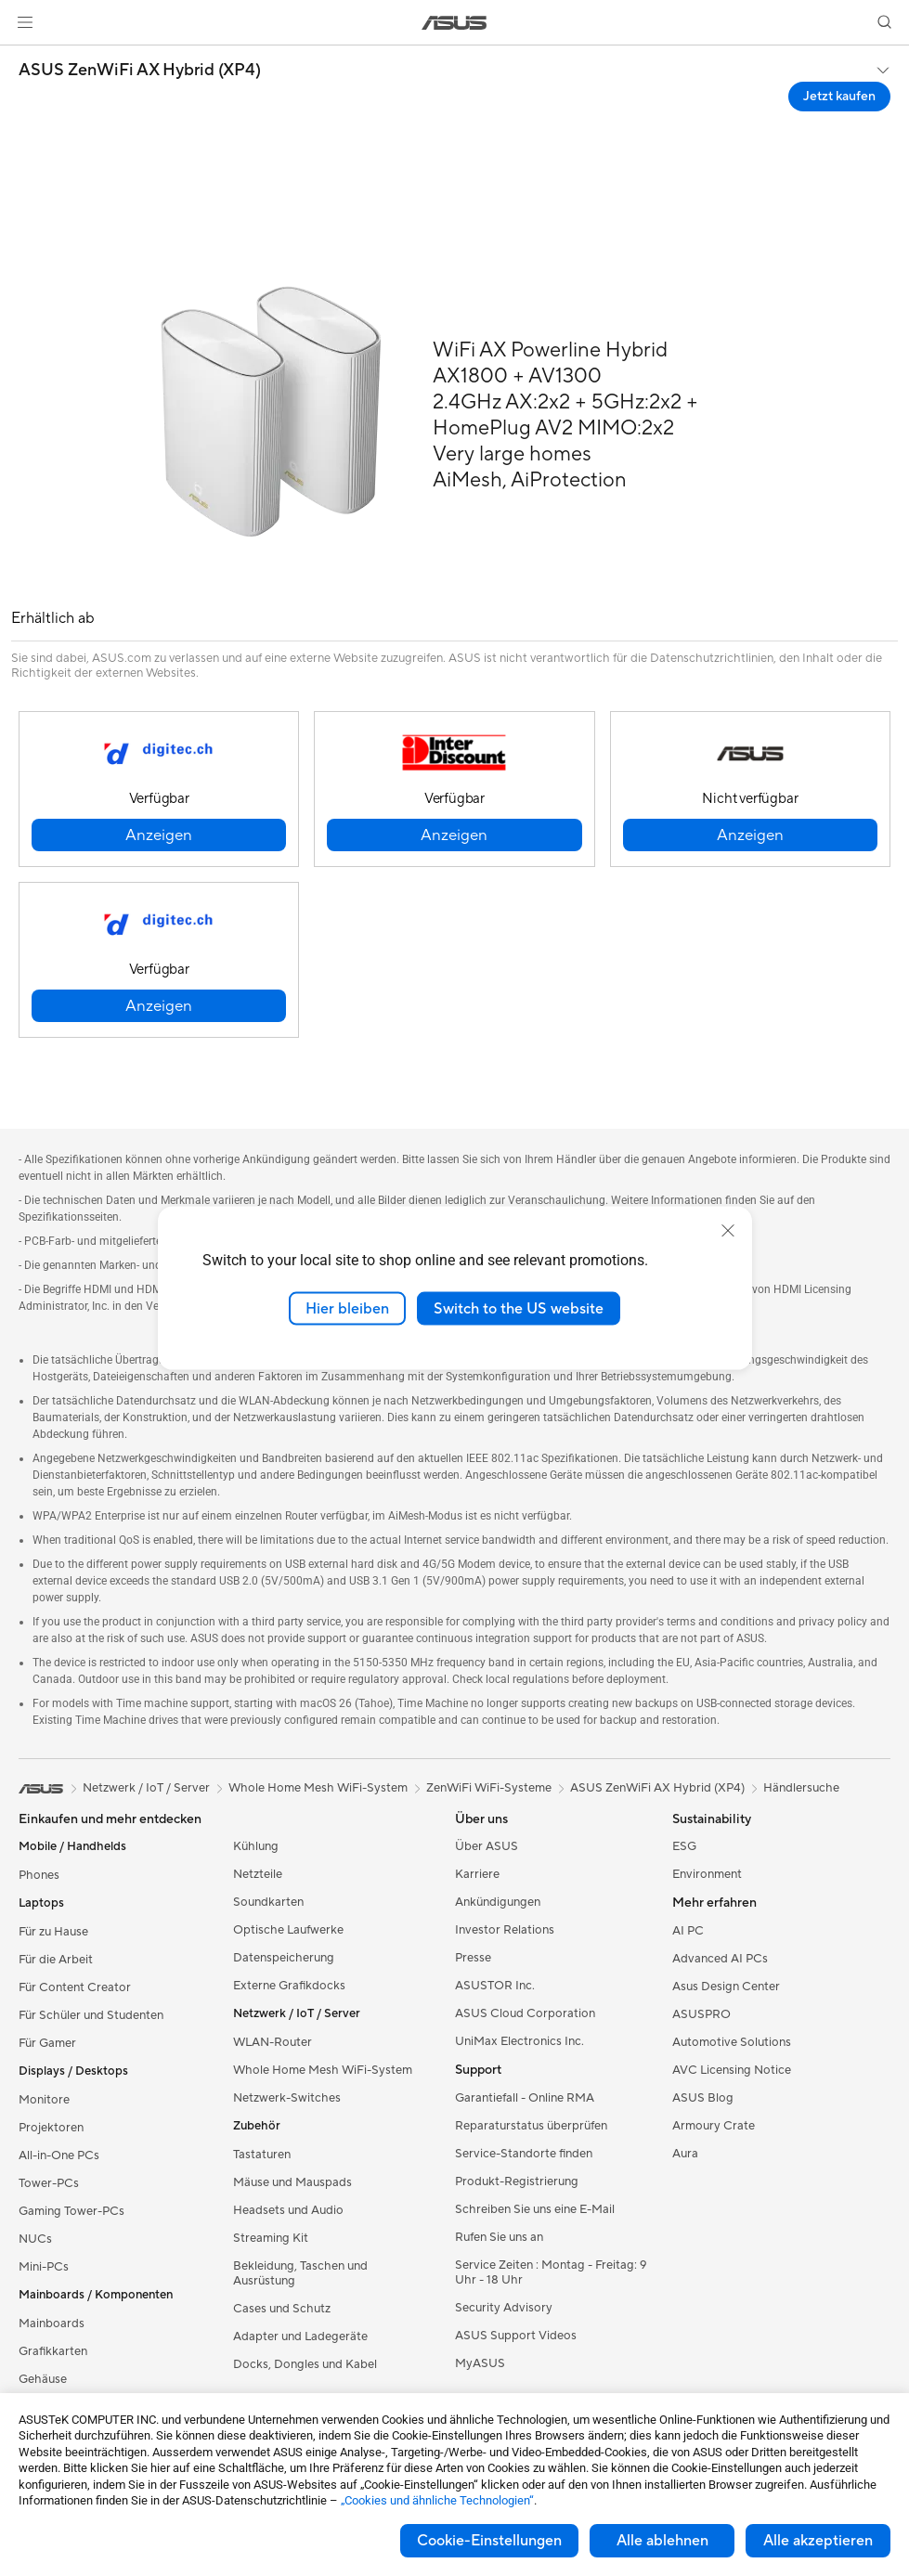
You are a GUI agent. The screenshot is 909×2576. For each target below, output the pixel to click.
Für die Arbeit (56, 1959)
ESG (684, 1846)
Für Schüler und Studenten (91, 2015)
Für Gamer (47, 2043)
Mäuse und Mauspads (292, 2182)
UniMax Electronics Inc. (519, 2041)
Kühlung (256, 1846)
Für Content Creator (75, 1987)
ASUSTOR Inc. (495, 1985)
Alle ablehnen (662, 2540)
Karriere (477, 1874)
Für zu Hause (53, 1931)
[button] (25, 22)
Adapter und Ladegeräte (300, 2336)
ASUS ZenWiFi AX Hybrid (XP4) (140, 70)
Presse (473, 1957)
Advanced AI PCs (720, 1958)
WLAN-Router (272, 2042)
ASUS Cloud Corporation (525, 2013)
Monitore (44, 2099)
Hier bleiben (347, 1308)
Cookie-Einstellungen (489, 2540)
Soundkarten (268, 1902)
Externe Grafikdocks (289, 1985)
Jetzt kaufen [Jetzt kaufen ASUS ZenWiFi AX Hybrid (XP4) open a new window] (839, 96)
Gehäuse (43, 2379)
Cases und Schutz (282, 2308)
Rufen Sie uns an (499, 2237)
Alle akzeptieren (818, 2540)
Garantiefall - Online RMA (524, 2098)
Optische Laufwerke (288, 1929)
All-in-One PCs (59, 2155)
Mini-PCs (44, 2266)
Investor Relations (504, 1929)
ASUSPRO (701, 2014)
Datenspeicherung (283, 1957)
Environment (707, 1874)
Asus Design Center (726, 1986)
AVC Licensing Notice (731, 2070)
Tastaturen (262, 2154)
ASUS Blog (703, 2098)
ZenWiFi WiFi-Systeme (489, 1787)
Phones (39, 1875)
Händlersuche (801, 1787)
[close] (728, 1230)
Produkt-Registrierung (516, 2181)
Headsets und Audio (288, 2210)
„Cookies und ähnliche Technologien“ (437, 2500)
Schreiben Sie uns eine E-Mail (535, 2209)
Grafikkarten (53, 2351)
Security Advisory (503, 2307)
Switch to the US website (519, 1308)
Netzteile (257, 1874)
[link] (454, 23)
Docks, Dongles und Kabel (305, 2364)
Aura (685, 2153)
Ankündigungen (497, 1902)
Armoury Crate (713, 2125)
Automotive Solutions (731, 2042)
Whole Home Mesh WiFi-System (322, 2070)
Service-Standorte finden (523, 2153)
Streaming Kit (270, 2238)
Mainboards (51, 2323)
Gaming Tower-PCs (71, 2211)
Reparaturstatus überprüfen (531, 2125)
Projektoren (51, 2127)
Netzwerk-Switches (287, 2098)
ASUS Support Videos (516, 2335)
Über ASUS (486, 1846)
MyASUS (480, 2363)
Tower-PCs (49, 2183)
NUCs (35, 2239)
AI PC (688, 1930)
